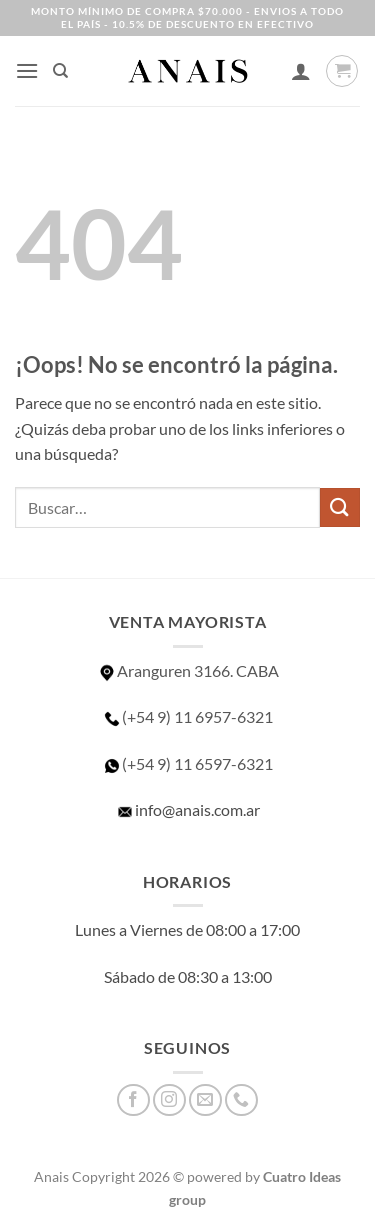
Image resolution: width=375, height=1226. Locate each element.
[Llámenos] (241, 1100)
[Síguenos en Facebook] (133, 1100)
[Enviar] (340, 507)
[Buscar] (60, 71)
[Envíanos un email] (205, 1100)
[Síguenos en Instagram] (169, 1100)
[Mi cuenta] (301, 71)
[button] (27, 70)
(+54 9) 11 (187, 763)
